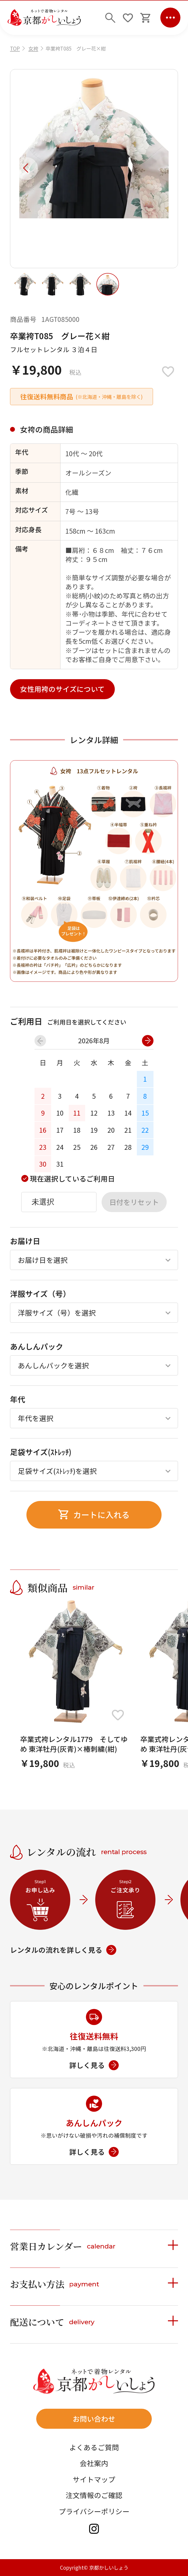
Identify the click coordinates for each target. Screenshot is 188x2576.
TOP (15, 48)
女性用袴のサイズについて (62, 689)
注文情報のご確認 (94, 2495)
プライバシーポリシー (94, 2511)
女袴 (33, 48)
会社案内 (94, 2463)
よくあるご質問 (94, 2447)
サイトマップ (94, 2479)
